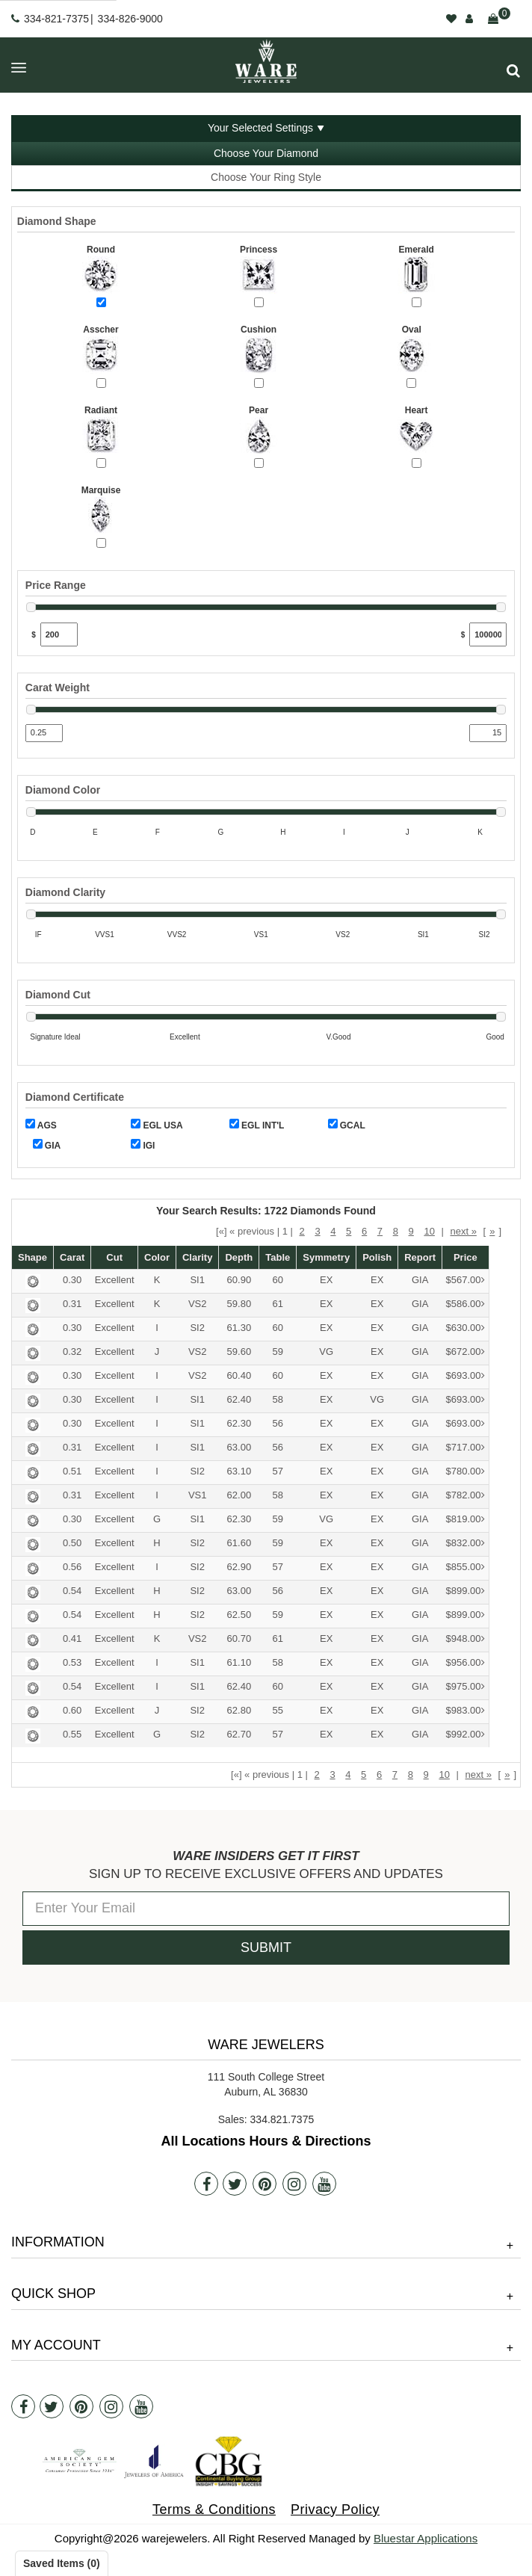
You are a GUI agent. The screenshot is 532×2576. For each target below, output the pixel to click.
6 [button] (364, 1231)
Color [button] (157, 1257)
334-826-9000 (130, 19)
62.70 (239, 1734)
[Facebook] (206, 2184)
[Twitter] (235, 2184)
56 (278, 1423)
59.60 (239, 1351)
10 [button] (429, 1231)
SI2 (197, 1327)
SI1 (197, 1279)
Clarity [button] (197, 1257)
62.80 (239, 1710)
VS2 (197, 1303)
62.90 (239, 1566)
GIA (47, 1145)
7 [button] (380, 1231)
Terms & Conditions (214, 2509)
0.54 (72, 1590)
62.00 (239, 1495)
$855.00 (465, 1567)
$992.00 (465, 1735)
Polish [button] (377, 1257)
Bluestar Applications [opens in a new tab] (425, 2538)
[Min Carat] (44, 733)
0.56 (72, 1566)
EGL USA (156, 1125)
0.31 (72, 1303)
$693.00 (465, 1376)
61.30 (239, 1327)
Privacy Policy (335, 2509)
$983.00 (465, 1711)
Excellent (114, 1279)
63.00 (239, 1447)
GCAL (346, 1125)
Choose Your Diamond (266, 153)
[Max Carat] (488, 733)
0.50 (72, 1542)
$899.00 (465, 1591)
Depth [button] (239, 1257)
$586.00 (465, 1304)
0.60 (72, 1710)
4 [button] (332, 1231)
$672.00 (465, 1352)
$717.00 (465, 1448)
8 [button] (395, 1231)
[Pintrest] (264, 2184)
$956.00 (465, 1663)
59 (278, 1351)
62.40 (239, 1399)
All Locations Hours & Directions (266, 2141)
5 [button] (348, 1231)
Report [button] (420, 1257)
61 (278, 1303)
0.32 (72, 1351)
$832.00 (465, 1543)
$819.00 (465, 1520)
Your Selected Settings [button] (260, 128)
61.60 (239, 1542)
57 (278, 1471)
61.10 (239, 1662)
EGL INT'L (256, 1125)
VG (326, 1351)
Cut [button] (114, 1257)
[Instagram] (294, 2184)
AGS (41, 1125)
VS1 (197, 1495)
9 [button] (411, 1231)
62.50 (239, 1614)
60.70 (239, 1638)
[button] (513, 70)
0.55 (72, 1734)
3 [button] (317, 1231)
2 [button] (302, 1231)
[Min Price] (59, 634)
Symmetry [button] (326, 1257)
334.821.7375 (282, 2119)
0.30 (72, 1279)
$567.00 (465, 1280)
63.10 (239, 1471)
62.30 (239, 1423)
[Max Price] (488, 634)
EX (326, 1279)
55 (278, 1710)
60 (278, 1279)
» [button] (492, 1231)
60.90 (239, 1279)
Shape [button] (32, 1257)
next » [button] (463, 1231)
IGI (143, 1145)
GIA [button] (420, 1279)
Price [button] (465, 1257)
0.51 (72, 1471)
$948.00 (465, 1639)
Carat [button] (72, 1257)
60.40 (239, 1375)
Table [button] (277, 1257)
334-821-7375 (56, 19)
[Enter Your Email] (266, 1908)
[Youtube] (324, 2184)
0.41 (72, 1638)
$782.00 (465, 1496)
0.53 (72, 1662)
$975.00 (465, 1687)
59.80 (239, 1303)
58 (278, 1399)
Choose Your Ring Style (266, 177)
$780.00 (465, 1472)
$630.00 (465, 1328)
